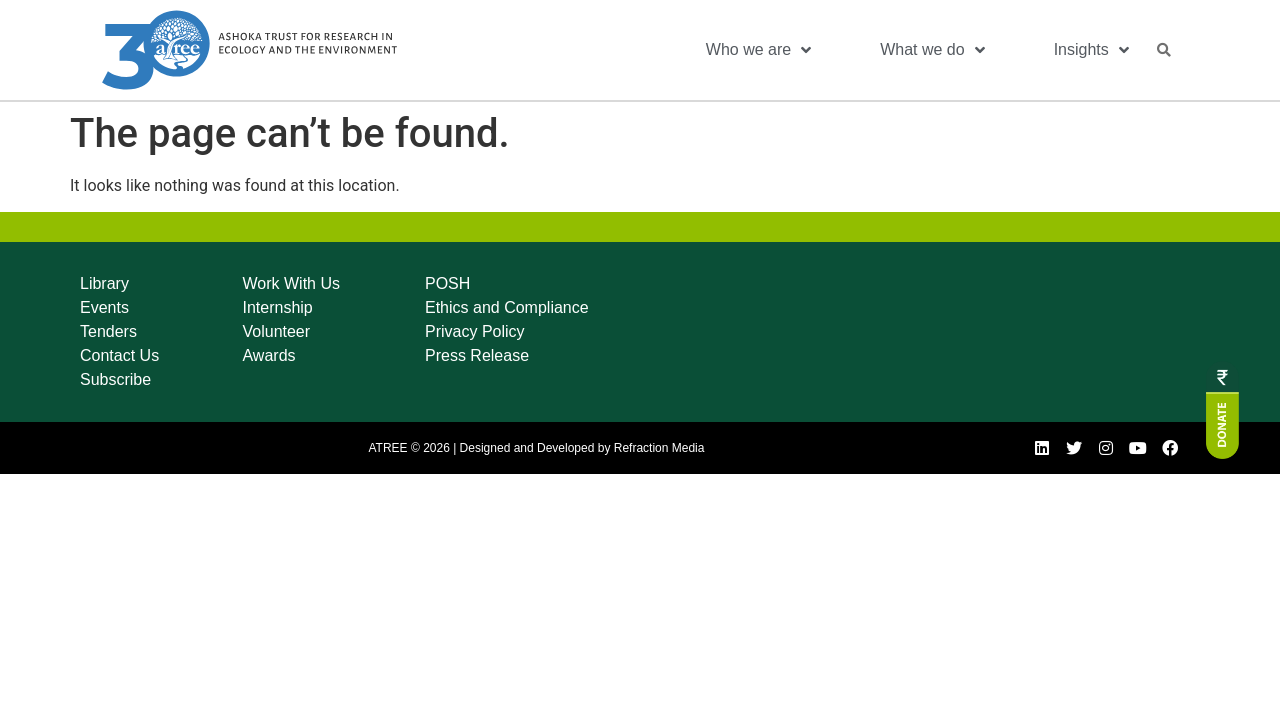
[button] (1164, 50)
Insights (1091, 50)
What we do (932, 50)
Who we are (758, 50)
